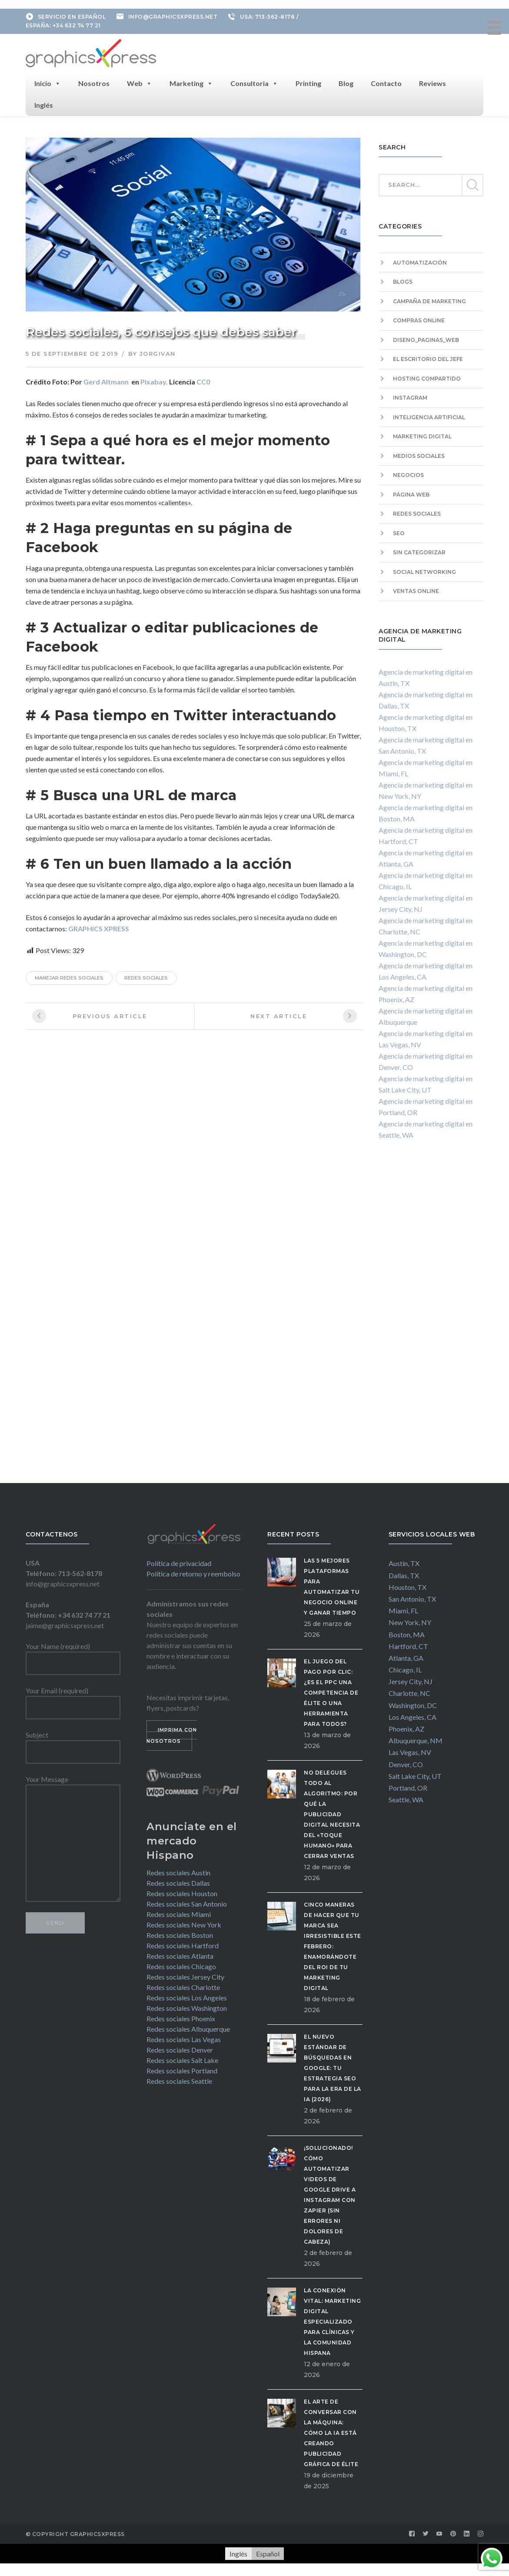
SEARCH (472, 184)
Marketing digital (422, 436)
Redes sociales (417, 513)
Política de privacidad (178, 1562)
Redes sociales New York (183, 1924)
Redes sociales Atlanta (179, 1955)
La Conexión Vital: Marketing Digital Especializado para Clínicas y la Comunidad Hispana (332, 2320)
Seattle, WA (406, 1799)
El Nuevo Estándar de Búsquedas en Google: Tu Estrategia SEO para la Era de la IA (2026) (332, 2067)
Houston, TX (407, 1586)
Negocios (408, 474)
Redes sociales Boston (179, 1934)
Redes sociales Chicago (181, 1965)
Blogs (403, 281)
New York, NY (410, 1622)
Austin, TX (404, 1563)
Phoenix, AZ (406, 1728)
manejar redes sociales (69, 977)
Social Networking (424, 571)
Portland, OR (408, 1787)
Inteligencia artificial (429, 416)
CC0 (203, 381)
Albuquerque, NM (415, 1739)
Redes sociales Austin (178, 1871)
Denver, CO (406, 1763)
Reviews (432, 82)
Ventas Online (416, 590)
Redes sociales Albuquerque (188, 2028)
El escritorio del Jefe (428, 358)
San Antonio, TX (412, 1598)
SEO (399, 532)
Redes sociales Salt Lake (182, 2059)
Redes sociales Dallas (178, 1882)
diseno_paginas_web (426, 339)
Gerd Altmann (106, 381)
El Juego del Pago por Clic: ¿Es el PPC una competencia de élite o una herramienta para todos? (331, 1691)
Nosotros (94, 82)
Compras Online (419, 320)
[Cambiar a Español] (268, 2553)
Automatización (420, 261)
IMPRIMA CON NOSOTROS (171, 1734)
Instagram (410, 397)
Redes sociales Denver (179, 2049)
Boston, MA (407, 1633)
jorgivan (158, 352)
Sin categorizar (419, 552)
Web (139, 82)
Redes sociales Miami (178, 1913)
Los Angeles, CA (412, 1716)
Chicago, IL (405, 1669)
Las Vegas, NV (410, 1752)
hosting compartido (427, 377)
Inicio (47, 82)
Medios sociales (419, 455)
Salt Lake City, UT (415, 1775)
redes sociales (146, 977)
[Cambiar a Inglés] (238, 2553)
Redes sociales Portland (181, 2070)
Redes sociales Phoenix (180, 2017)
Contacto (386, 82)
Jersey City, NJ (410, 1681)
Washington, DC (413, 1704)
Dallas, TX (404, 1574)
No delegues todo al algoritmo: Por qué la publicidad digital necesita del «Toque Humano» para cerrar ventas (332, 1813)
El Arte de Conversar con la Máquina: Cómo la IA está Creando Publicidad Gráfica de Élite (331, 2432)
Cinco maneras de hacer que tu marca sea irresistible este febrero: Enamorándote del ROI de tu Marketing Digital (332, 1945)
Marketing (191, 82)
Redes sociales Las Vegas (183, 2038)
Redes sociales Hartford (182, 1944)
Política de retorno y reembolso (193, 1573)
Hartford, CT (408, 1645)
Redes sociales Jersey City (185, 1976)
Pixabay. (154, 381)
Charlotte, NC (409, 1693)
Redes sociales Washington (186, 2007)
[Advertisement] (431, 1319)
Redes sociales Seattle (179, 2080)
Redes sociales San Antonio (186, 1903)
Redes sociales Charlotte (183, 1986)
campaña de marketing (429, 300)
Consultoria (254, 82)
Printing (308, 82)
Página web (411, 493)
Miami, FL (403, 1610)
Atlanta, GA (406, 1657)
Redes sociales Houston (181, 1892)
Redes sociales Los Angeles (186, 1997)
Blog (346, 82)
